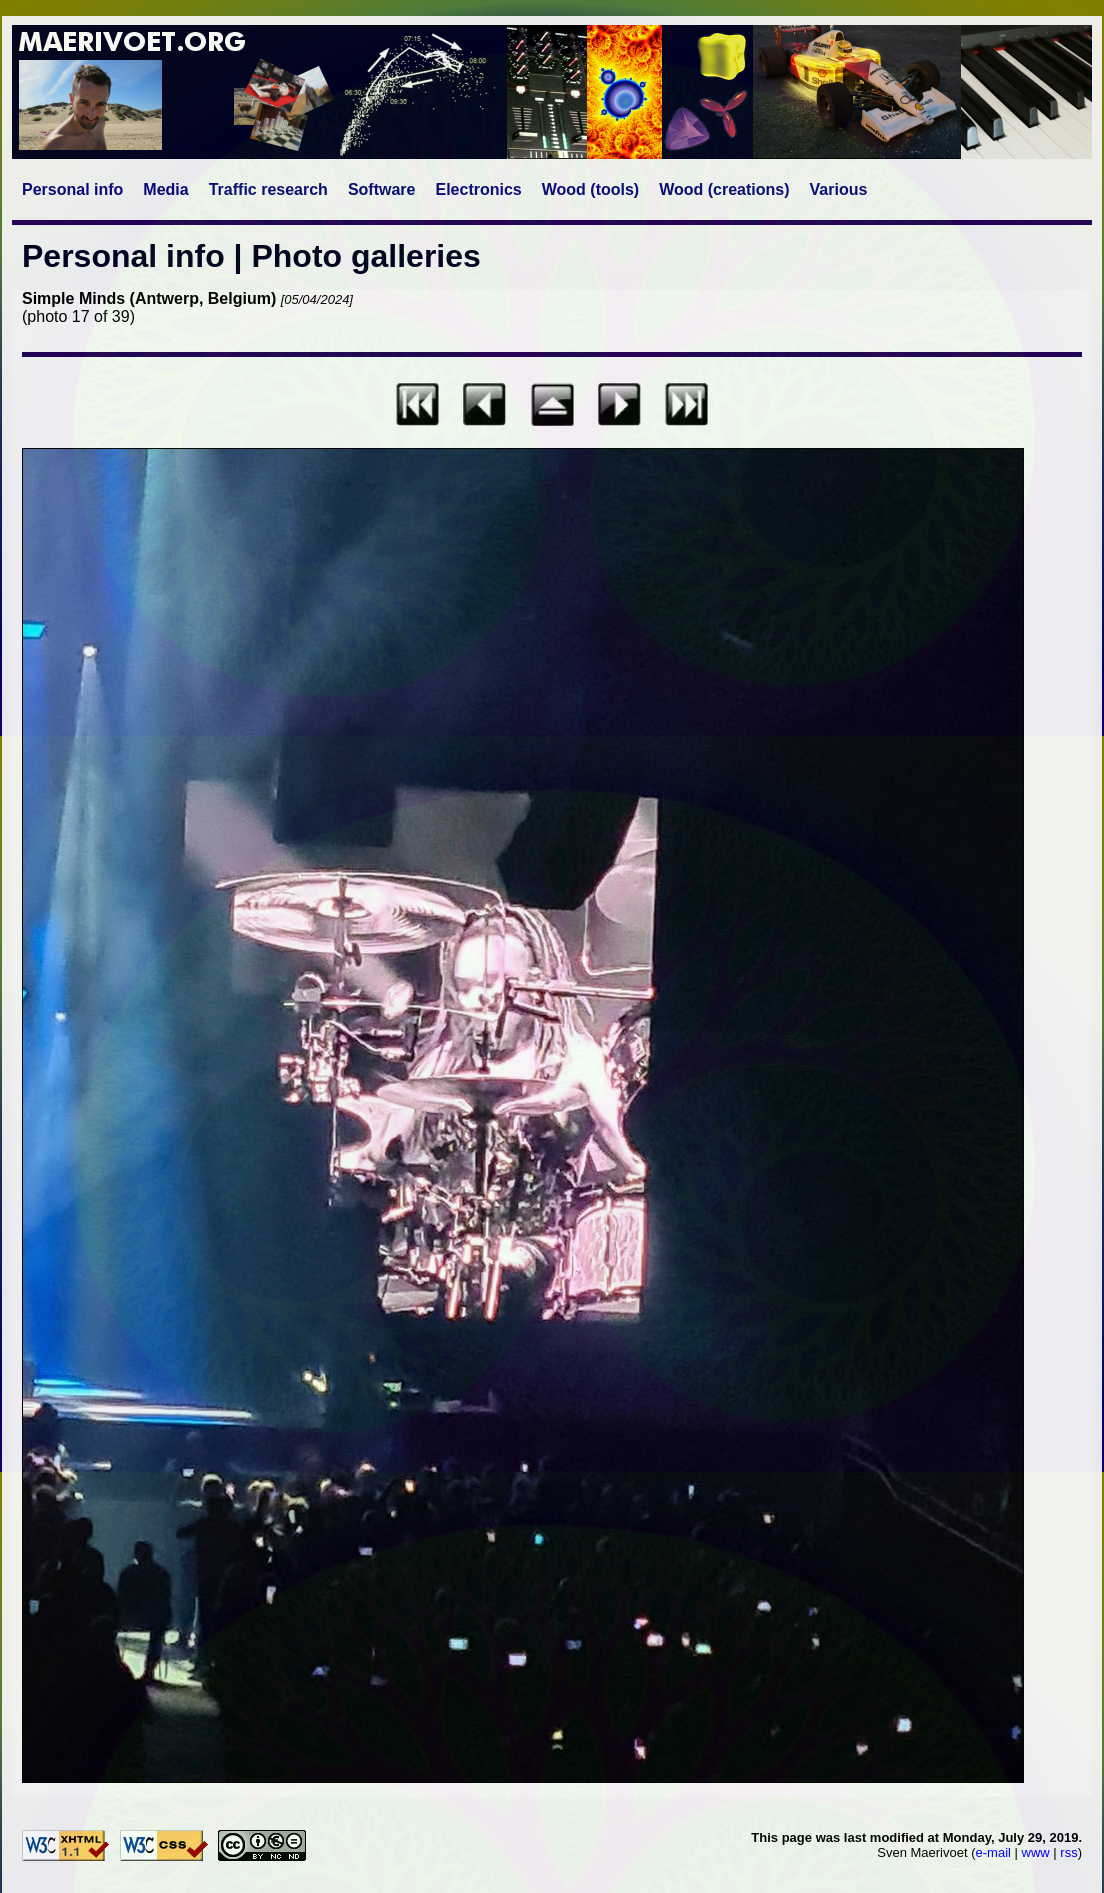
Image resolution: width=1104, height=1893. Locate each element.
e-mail (993, 1852)
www (1036, 1852)
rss (1068, 1852)
